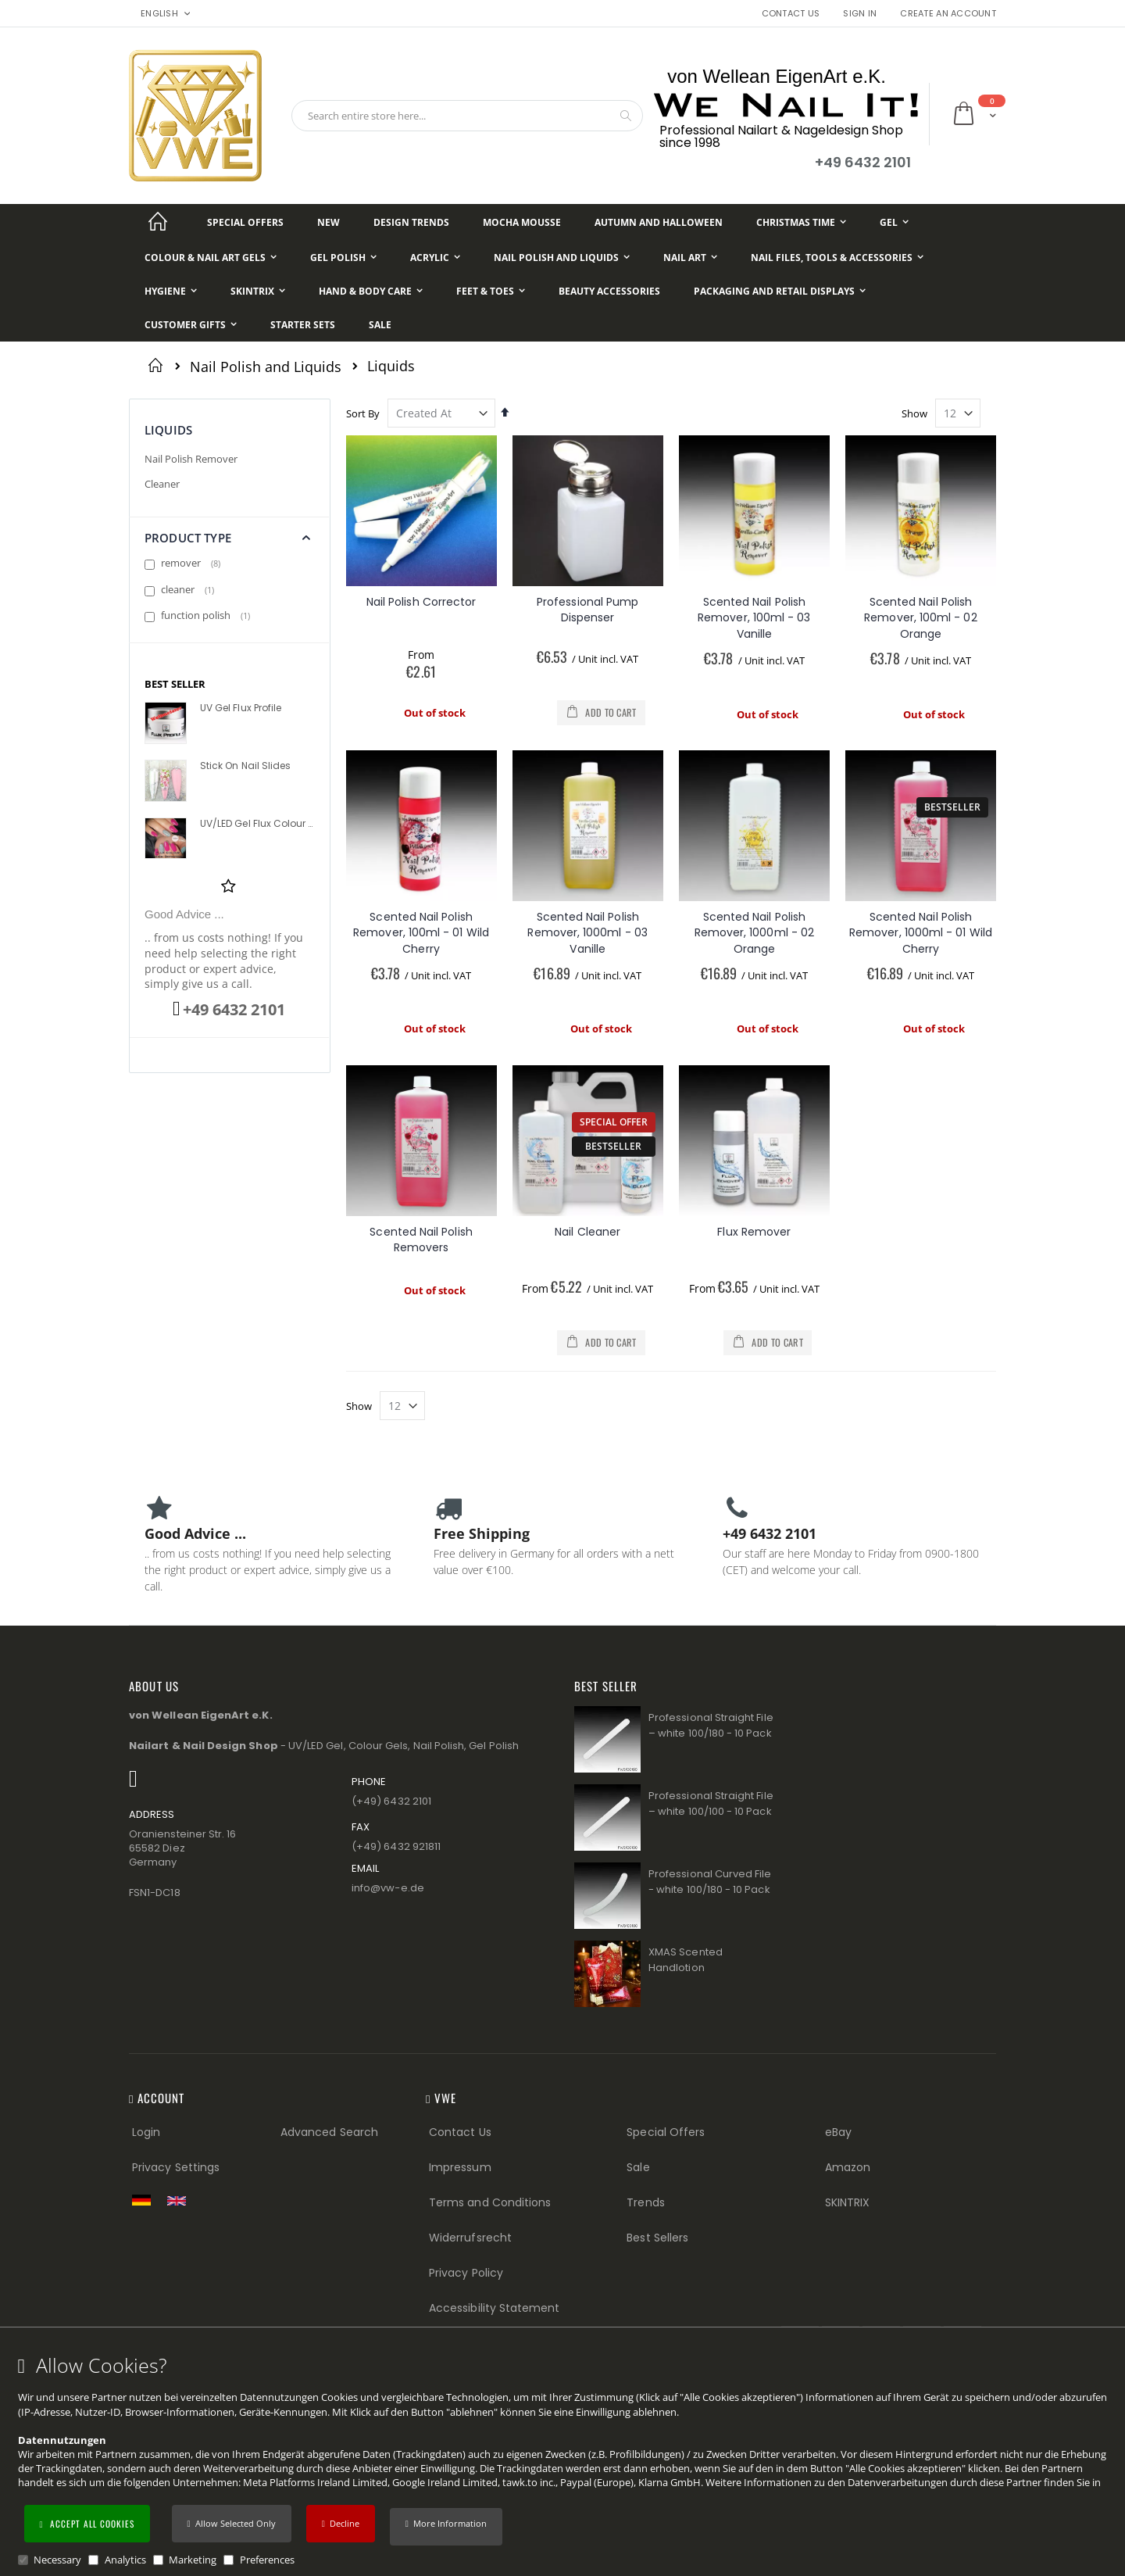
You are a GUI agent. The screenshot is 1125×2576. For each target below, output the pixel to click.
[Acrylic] (435, 257)
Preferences (267, 2560)
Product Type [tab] (188, 538)
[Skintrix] (258, 291)
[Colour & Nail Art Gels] (210, 257)
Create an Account (948, 14)
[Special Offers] (245, 222)
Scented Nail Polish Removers (421, 1240)
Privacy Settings (176, 2167)
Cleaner (162, 484)
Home (158, 365)
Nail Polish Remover (191, 459)
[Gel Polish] (343, 257)
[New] (328, 222)
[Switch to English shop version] (180, 2200)
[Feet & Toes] (491, 291)
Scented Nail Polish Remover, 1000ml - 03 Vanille (587, 933)
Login (146, 2132)
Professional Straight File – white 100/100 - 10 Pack (710, 1803)
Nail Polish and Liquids (265, 367)
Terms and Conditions (490, 2202)
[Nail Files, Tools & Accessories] (837, 257)
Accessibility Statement (494, 2308)
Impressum (460, 2167)
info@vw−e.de (388, 1887)
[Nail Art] (690, 257)
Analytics (125, 2560)
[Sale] (380, 325)
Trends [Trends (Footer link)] (645, 2202)
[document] (565, 2461)
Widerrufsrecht (470, 2237)
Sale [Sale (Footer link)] (638, 2167)
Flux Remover (754, 1232)
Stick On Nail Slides (245, 766)
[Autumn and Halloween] (658, 222)
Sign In (860, 14)
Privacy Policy (466, 2273)
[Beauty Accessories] (609, 291)
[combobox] (467, 115)
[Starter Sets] (303, 325)
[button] (446, 2527)
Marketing (192, 2560)
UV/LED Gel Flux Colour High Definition (256, 824)
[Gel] (894, 222)
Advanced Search (329, 2132)
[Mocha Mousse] (522, 222)
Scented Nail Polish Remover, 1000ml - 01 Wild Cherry (920, 933)
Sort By (363, 413)
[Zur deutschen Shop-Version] (145, 2200)
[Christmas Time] (801, 222)
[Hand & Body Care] (370, 291)
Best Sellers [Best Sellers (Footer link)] (657, 2237)
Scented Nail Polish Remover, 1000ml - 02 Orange (754, 933)
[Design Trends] (411, 222)
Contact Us (791, 14)
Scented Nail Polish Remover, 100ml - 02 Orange (920, 618)
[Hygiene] (170, 291)
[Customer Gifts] (190, 325)
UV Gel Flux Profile (240, 708)
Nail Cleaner (587, 1232)
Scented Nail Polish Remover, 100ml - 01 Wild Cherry (421, 933)
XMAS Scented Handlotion (685, 1960)
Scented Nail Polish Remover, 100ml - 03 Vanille (754, 618)
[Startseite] (158, 222)
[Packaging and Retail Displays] (779, 291)
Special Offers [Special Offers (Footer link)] (666, 2132)
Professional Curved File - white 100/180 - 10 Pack (710, 1881)
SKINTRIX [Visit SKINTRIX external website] (847, 2202)
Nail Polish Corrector (421, 602)
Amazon (847, 2167)
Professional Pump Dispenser (587, 610)
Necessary (57, 2560)
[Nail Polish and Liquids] (561, 257)
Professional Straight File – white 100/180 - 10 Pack (710, 1725)
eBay (838, 2132)
